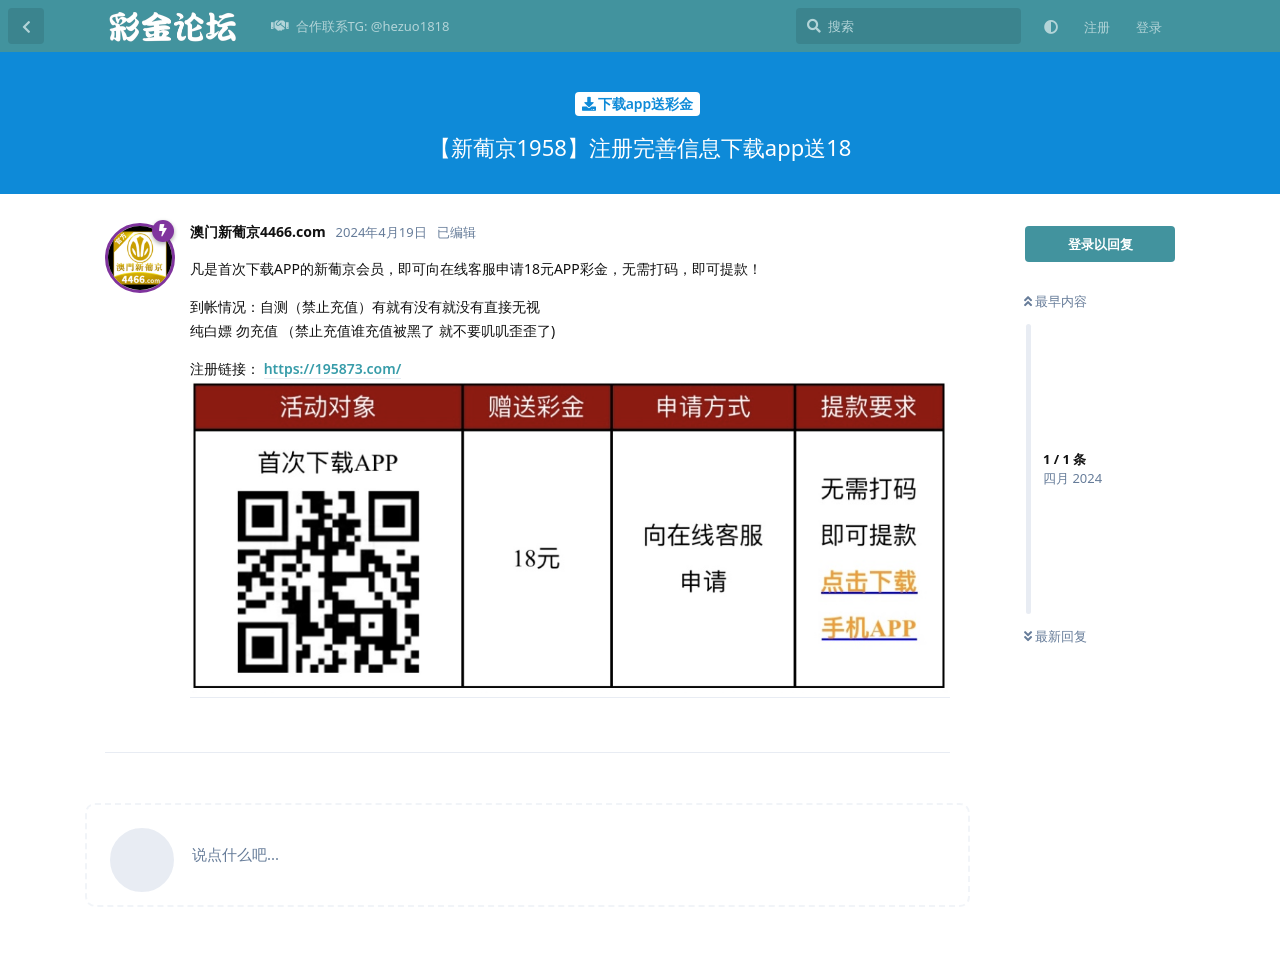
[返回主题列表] (26, 26)
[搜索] (908, 26)
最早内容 (1055, 301)
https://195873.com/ (333, 368)
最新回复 (1055, 636)
